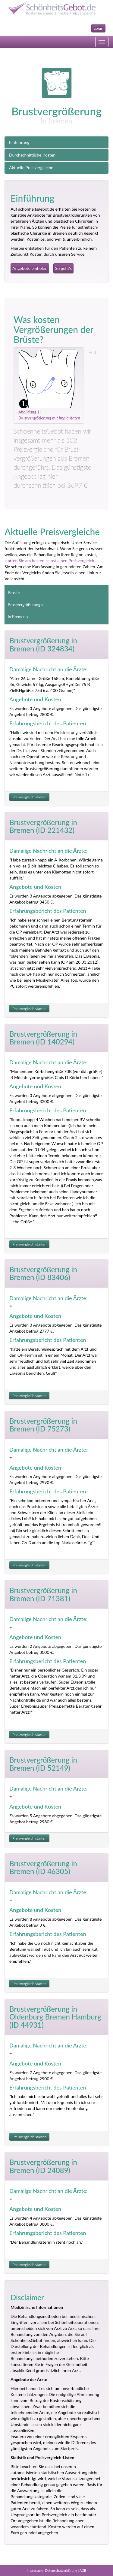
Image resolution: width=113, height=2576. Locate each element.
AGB (83, 2570)
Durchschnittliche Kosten (32, 154)
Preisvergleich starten (29, 797)
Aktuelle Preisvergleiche (31, 167)
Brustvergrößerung (25, 604)
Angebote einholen (29, 268)
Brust (14, 592)
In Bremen (18, 616)
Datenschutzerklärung (61, 2570)
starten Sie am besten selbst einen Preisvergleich (49, 560)
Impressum (35, 2570)
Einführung (19, 142)
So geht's (63, 268)
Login (98, 28)
